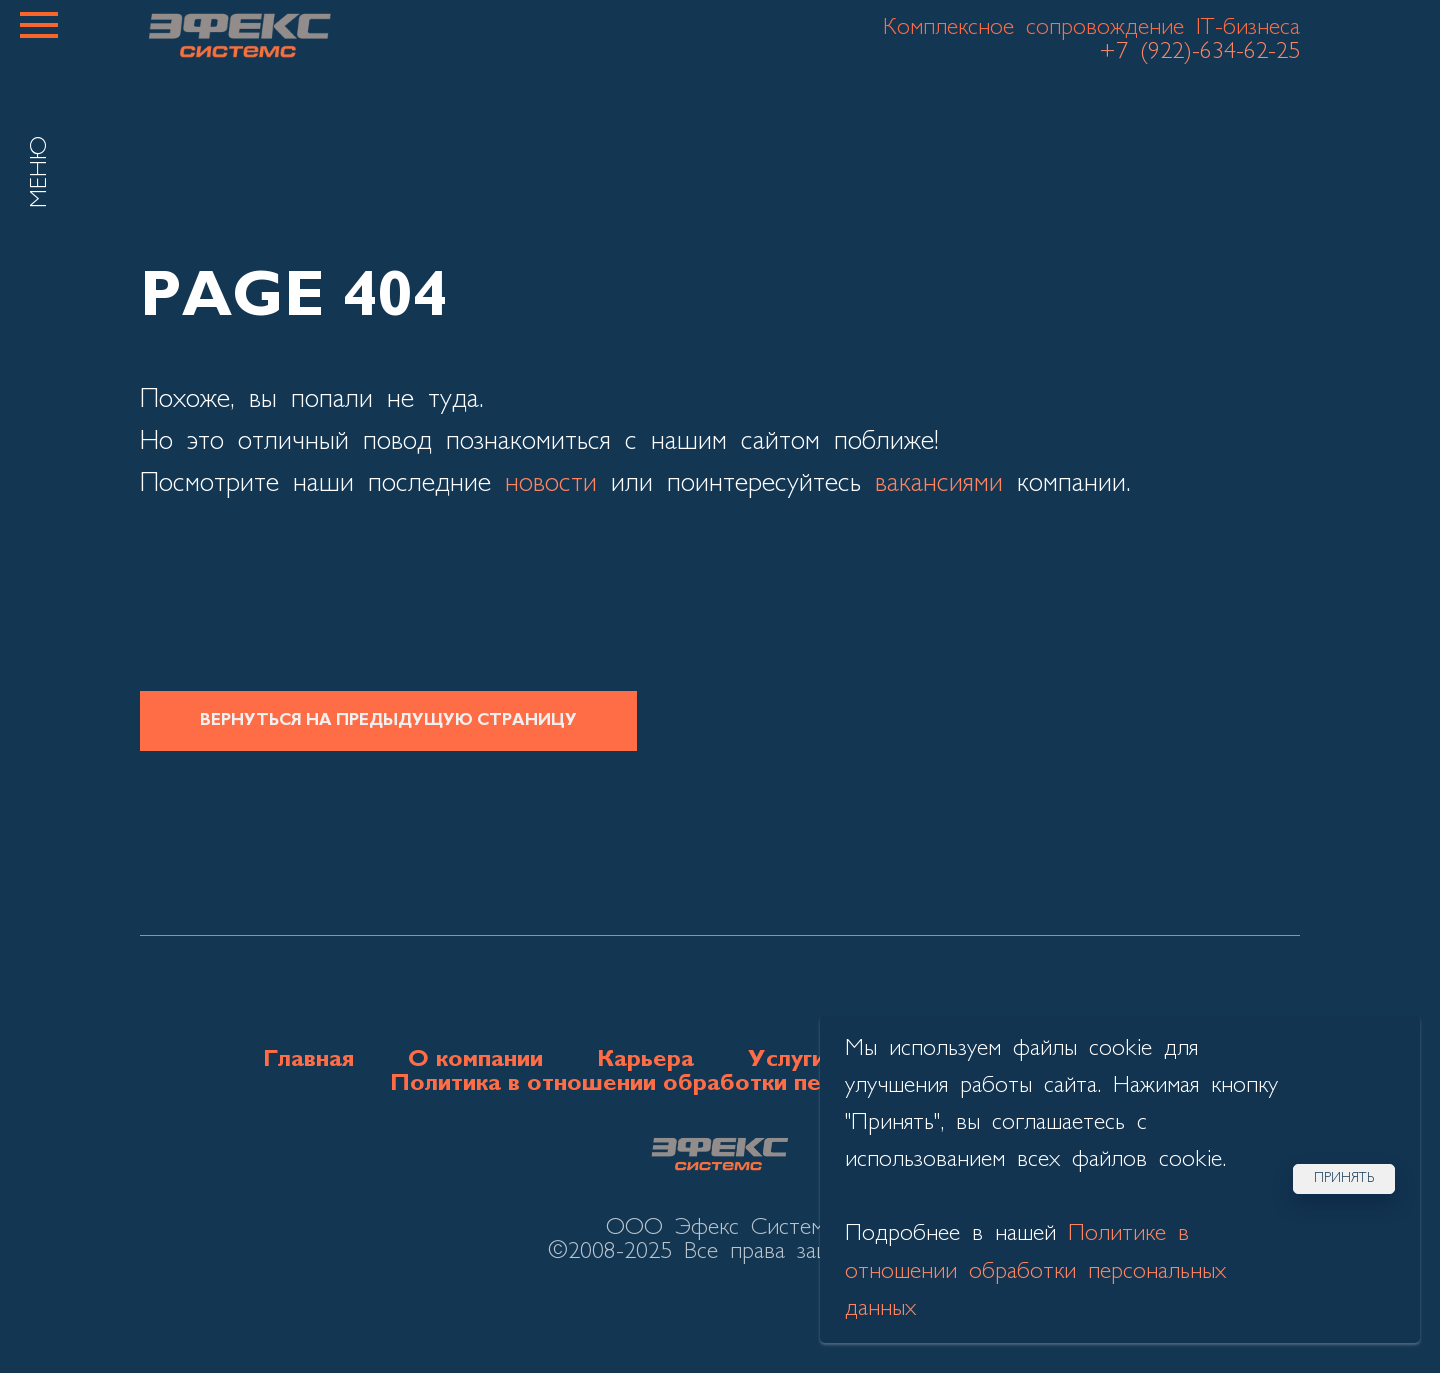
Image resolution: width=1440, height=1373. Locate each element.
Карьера (645, 1060)
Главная (308, 1060)
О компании (475, 1060)
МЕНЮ (40, 172)
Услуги (786, 1060)
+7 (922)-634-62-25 (1199, 52)
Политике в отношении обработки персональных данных (1035, 1271)
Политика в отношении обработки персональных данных (720, 1084)
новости (551, 484)
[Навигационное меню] (39, 25)
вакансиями (939, 484)
